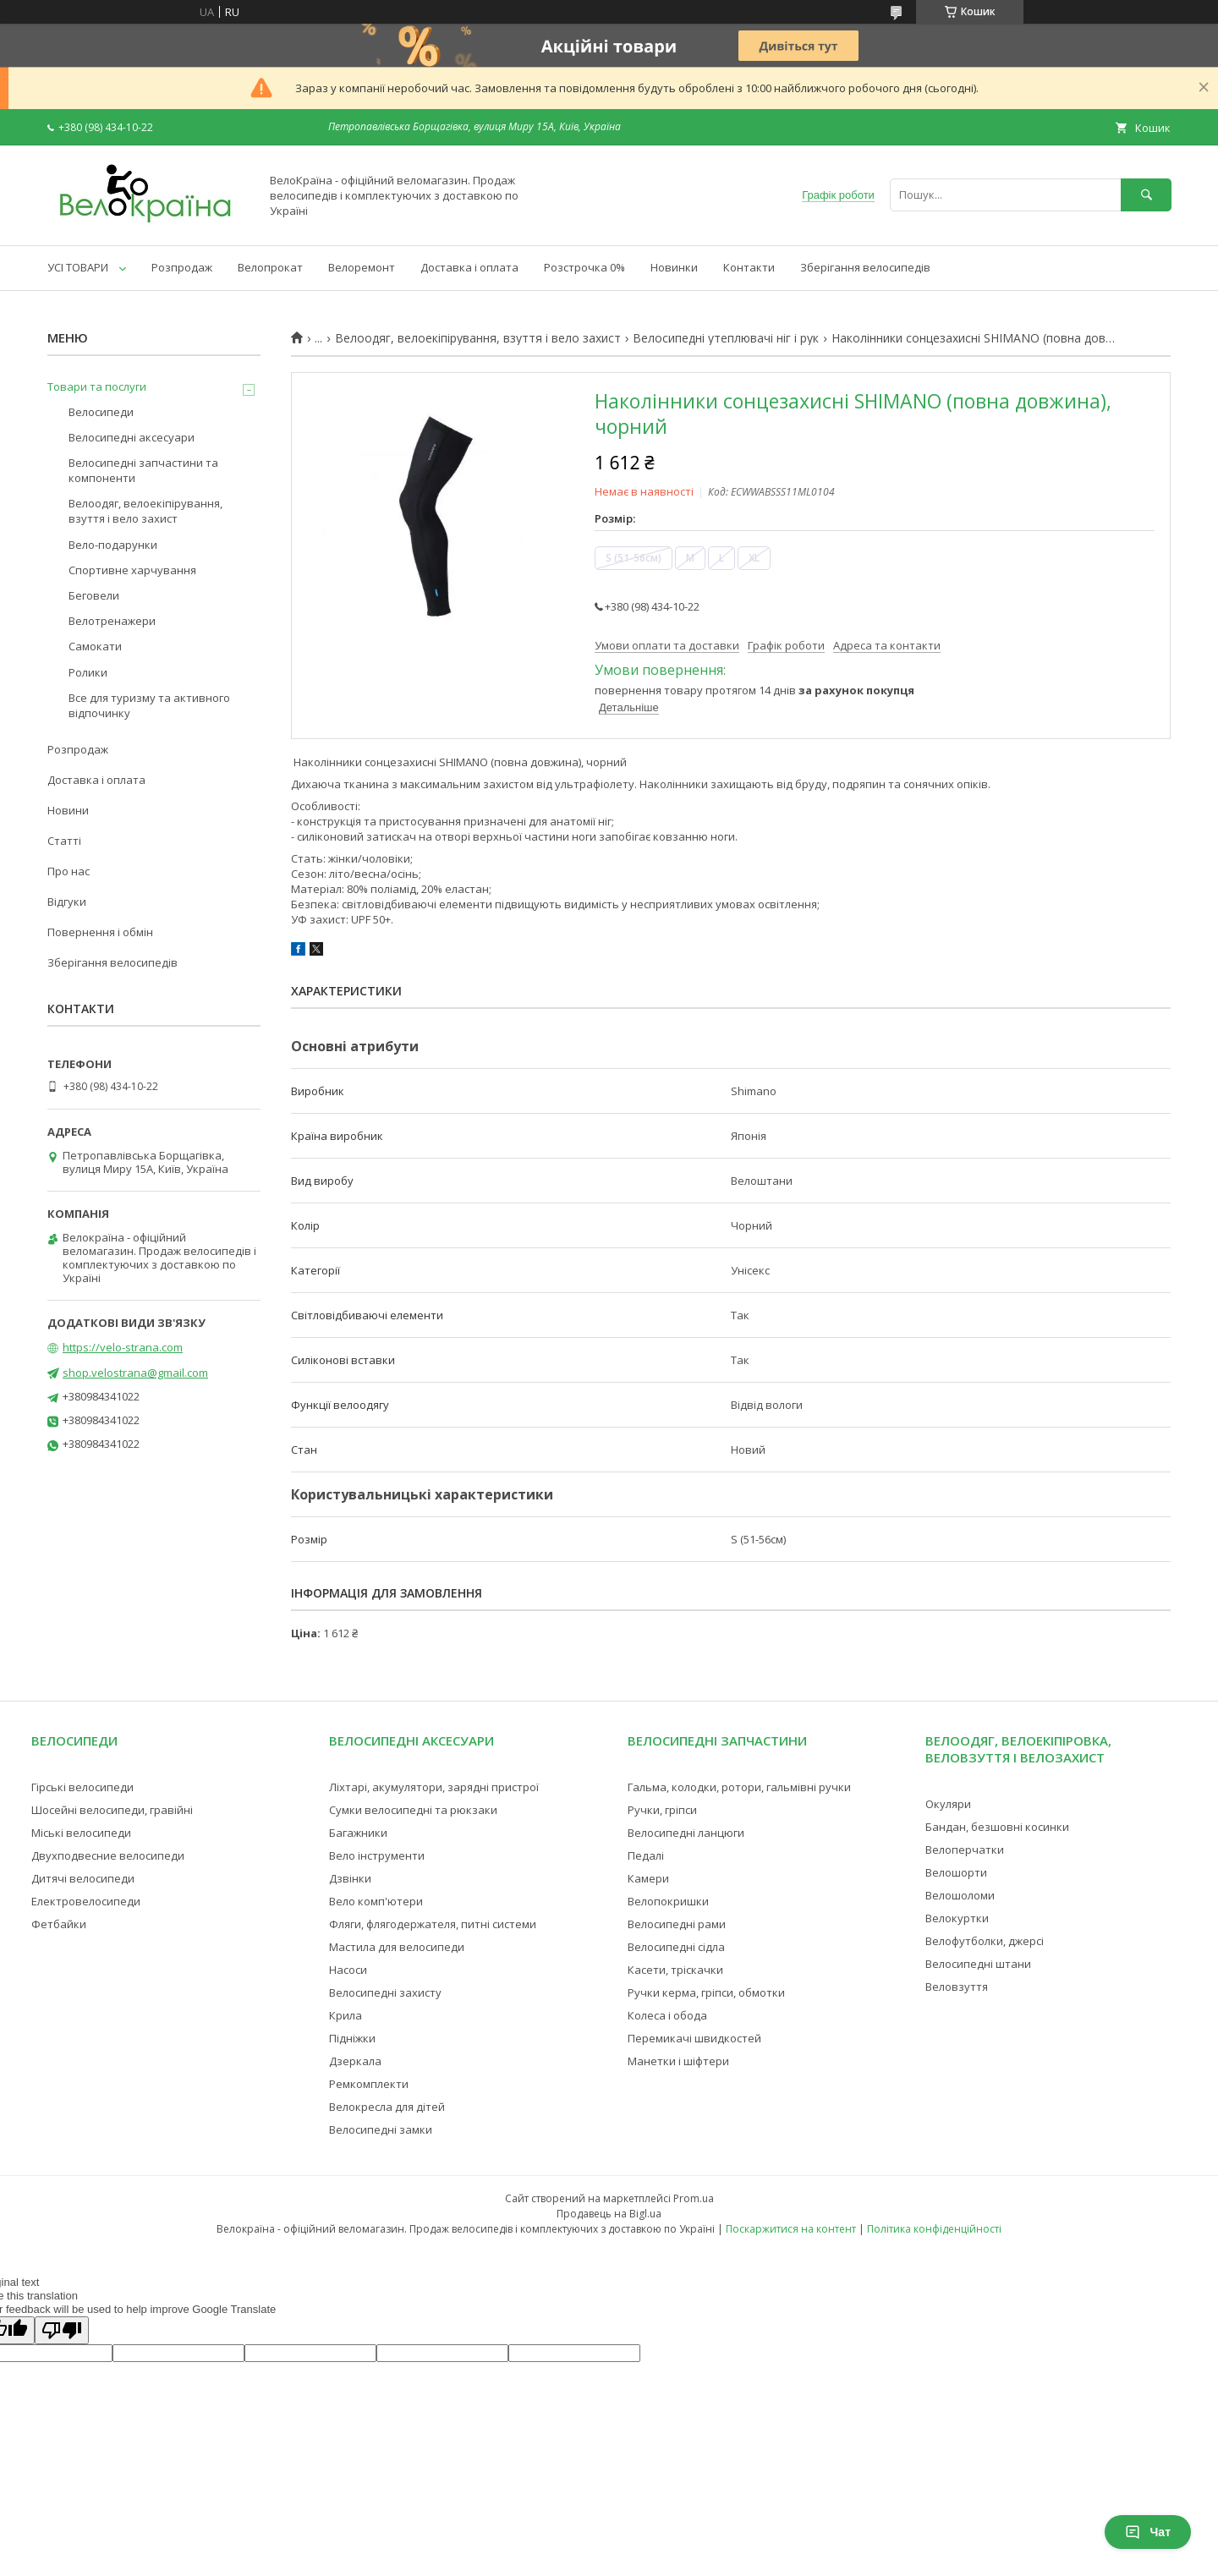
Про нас (68, 871)
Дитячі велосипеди (82, 1878)
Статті (64, 840)
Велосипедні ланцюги (686, 1832)
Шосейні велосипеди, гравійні (112, 1809)
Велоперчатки (964, 1849)
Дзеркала (355, 2061)
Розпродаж (181, 267)
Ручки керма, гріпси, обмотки (706, 1992)
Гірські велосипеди (82, 1787)
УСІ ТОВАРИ (77, 267)
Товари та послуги (96, 386)
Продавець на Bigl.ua (609, 2213)
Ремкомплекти (369, 2083)
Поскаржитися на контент (791, 2229)
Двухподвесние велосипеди (107, 1855)
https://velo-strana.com (123, 1347)
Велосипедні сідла (676, 1946)
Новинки (674, 267)
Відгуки (66, 901)
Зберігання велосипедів (865, 267)
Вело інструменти (377, 1855)
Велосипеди (101, 411)
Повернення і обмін (100, 932)
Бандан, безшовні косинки (997, 1826)
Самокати (95, 646)
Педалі (646, 1855)
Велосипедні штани (978, 1963)
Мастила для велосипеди (396, 1946)
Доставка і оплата (469, 267)
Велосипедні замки (380, 2129)
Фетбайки (58, 1924)
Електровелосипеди (85, 1901)
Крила (345, 2015)
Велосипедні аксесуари (132, 437)
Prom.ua (693, 2198)
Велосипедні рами (677, 1924)
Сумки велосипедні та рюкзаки (413, 1809)
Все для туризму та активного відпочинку (149, 705)
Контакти (749, 267)
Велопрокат (270, 267)
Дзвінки (350, 1878)
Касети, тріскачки (675, 1969)
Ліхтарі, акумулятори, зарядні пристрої (434, 1787)
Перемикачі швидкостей (694, 2038)
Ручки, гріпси (662, 1809)
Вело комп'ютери (376, 1901)
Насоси (348, 1969)
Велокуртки (957, 1918)
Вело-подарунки (113, 544)
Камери (648, 1878)
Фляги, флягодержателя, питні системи (432, 1924)
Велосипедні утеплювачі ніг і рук (726, 338)
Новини (68, 810)
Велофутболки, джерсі (984, 1940)
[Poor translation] (62, 2330)
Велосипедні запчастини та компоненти (143, 470)
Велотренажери (112, 620)
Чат (1148, 2532)
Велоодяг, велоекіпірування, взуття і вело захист (478, 338)
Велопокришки (668, 1901)
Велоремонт (361, 267)
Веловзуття (956, 1986)
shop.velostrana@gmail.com (135, 1372)
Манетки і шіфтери (678, 2061)
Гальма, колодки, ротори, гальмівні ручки (739, 1787)
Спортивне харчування (132, 570)
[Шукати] (1146, 194)
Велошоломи (960, 1895)
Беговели (94, 595)
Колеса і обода (667, 2015)
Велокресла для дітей (387, 2106)
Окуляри (948, 1803)
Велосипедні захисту (385, 1992)
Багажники (358, 1832)
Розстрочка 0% (584, 267)
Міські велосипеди (81, 1832)
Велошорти (956, 1872)
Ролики (88, 672)
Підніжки (352, 2038)
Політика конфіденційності (934, 2229)
